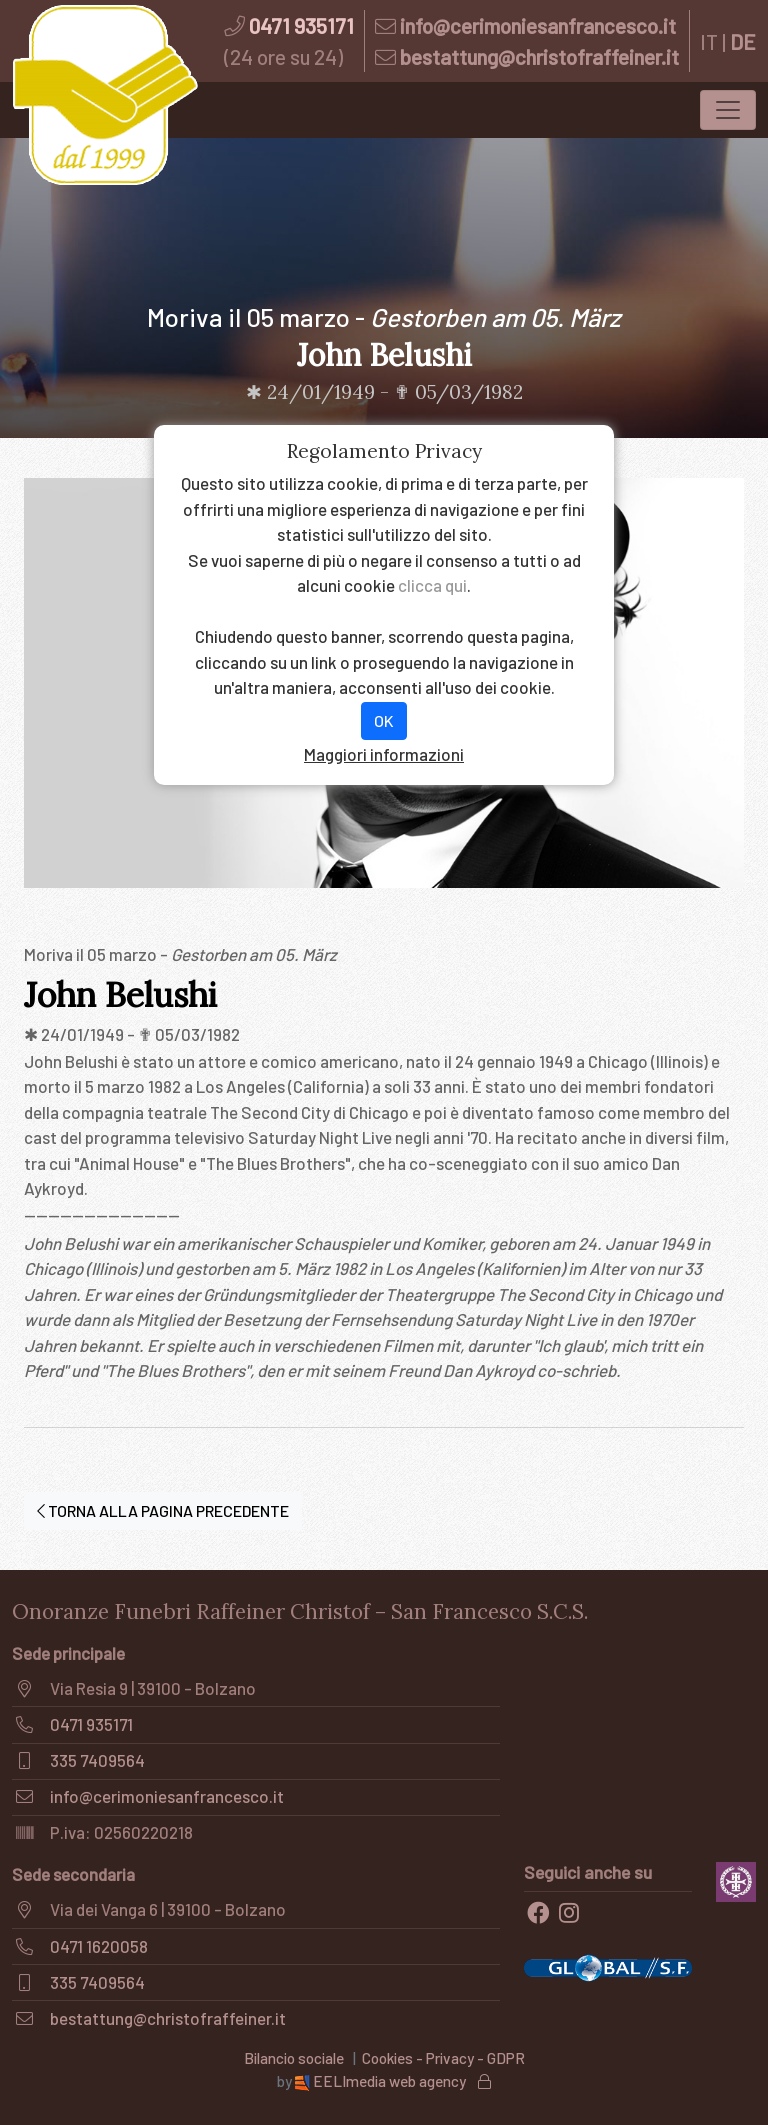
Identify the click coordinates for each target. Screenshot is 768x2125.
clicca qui (432, 585)
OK (384, 720)
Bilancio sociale (294, 2058)
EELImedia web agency (382, 2081)
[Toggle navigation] (728, 110)
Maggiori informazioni (384, 754)
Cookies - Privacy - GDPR (443, 2058)
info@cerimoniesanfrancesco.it (538, 25)
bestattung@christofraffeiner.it (539, 56)
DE (743, 41)
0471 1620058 (99, 1946)
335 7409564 (97, 1760)
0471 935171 (301, 25)
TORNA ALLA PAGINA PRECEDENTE (163, 1510)
